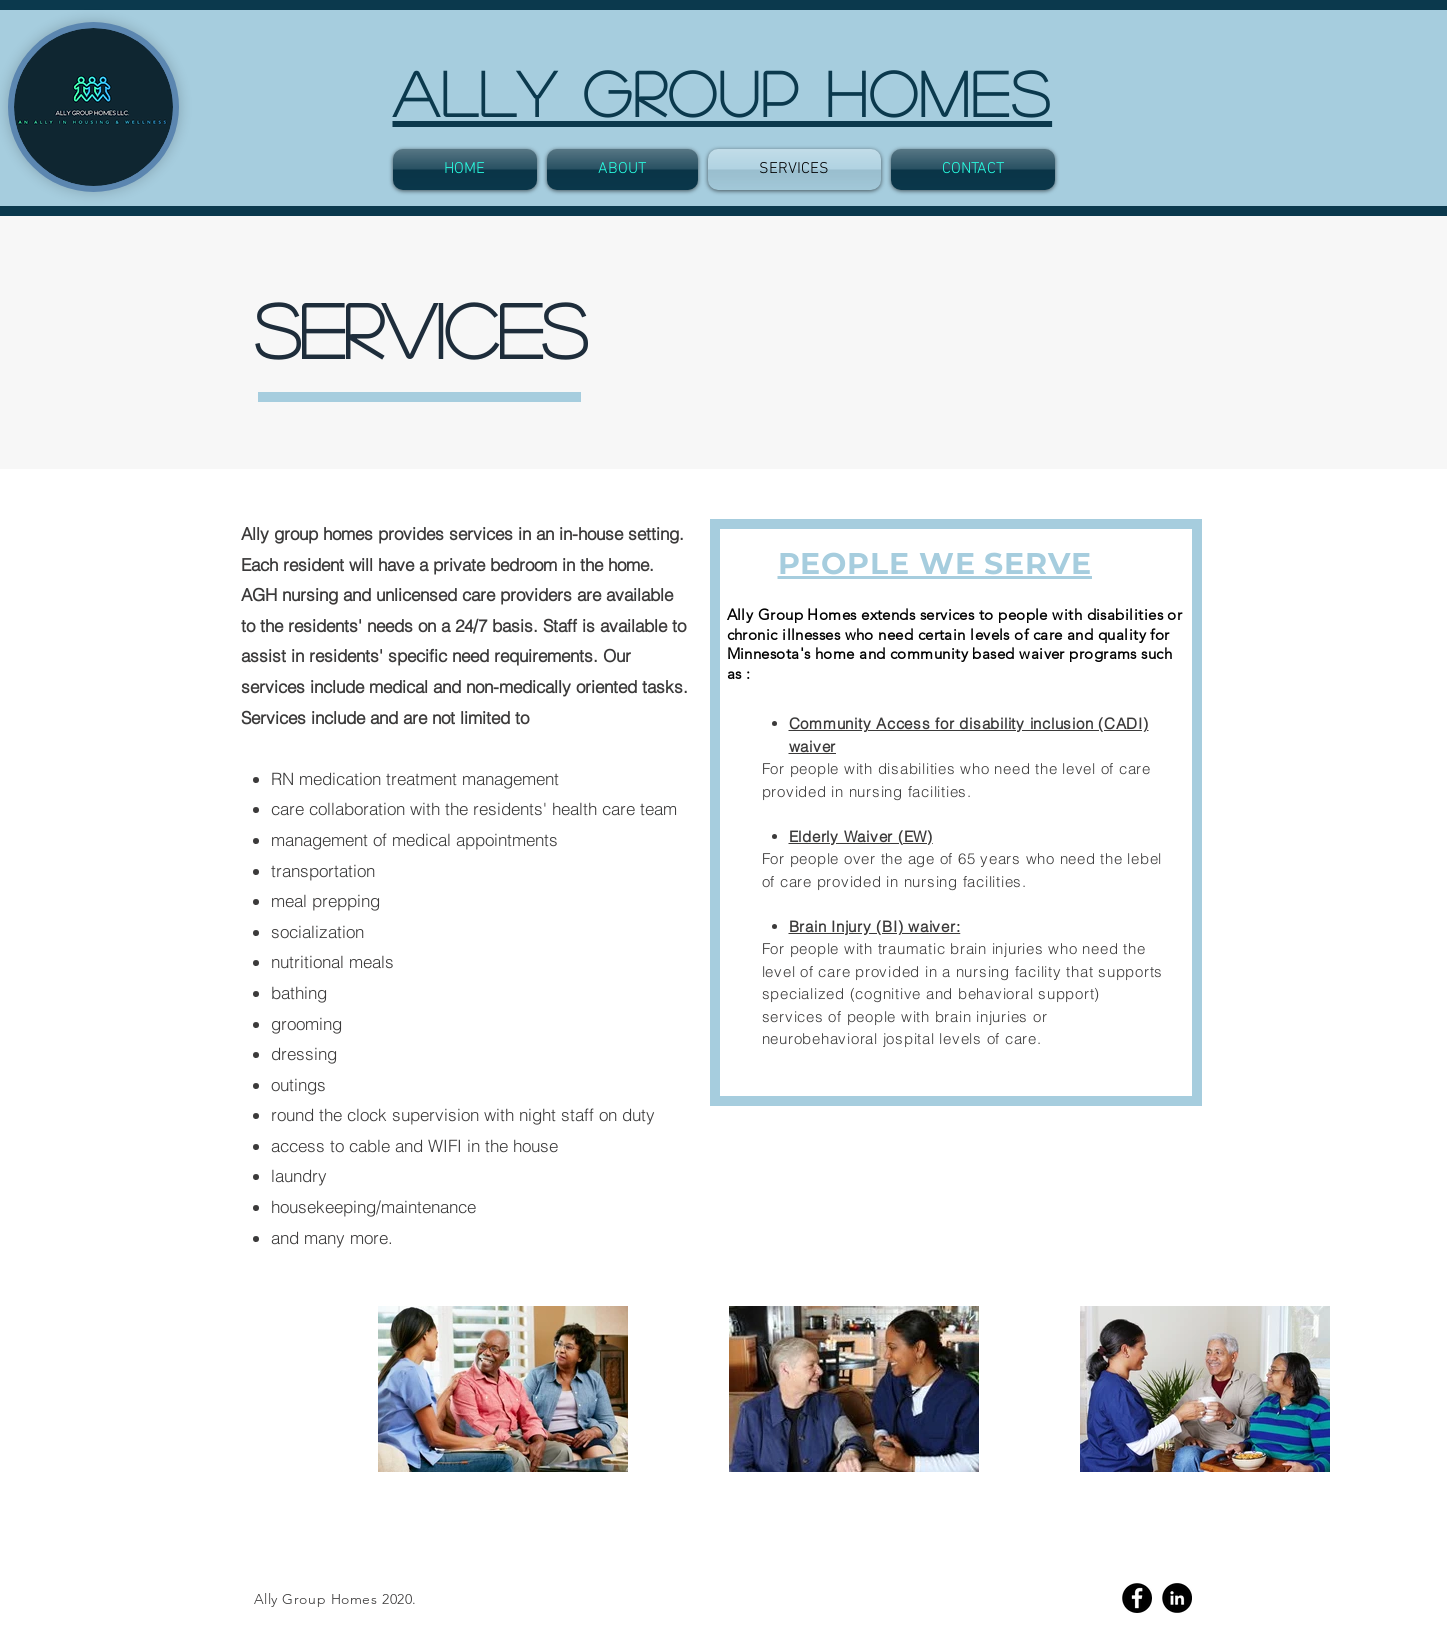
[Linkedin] (1177, 1598)
